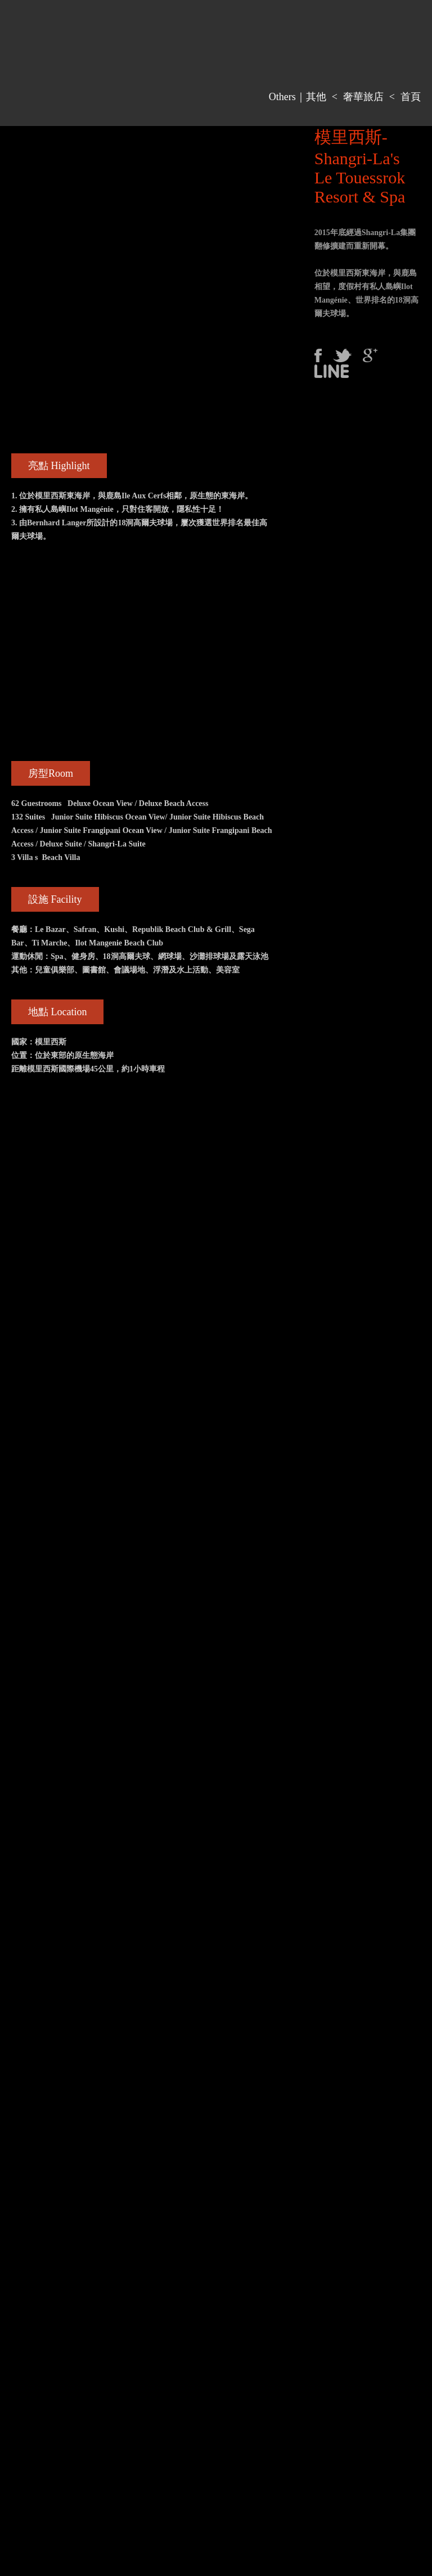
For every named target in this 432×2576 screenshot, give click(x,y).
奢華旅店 (363, 96)
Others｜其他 (297, 96)
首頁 (410, 96)
